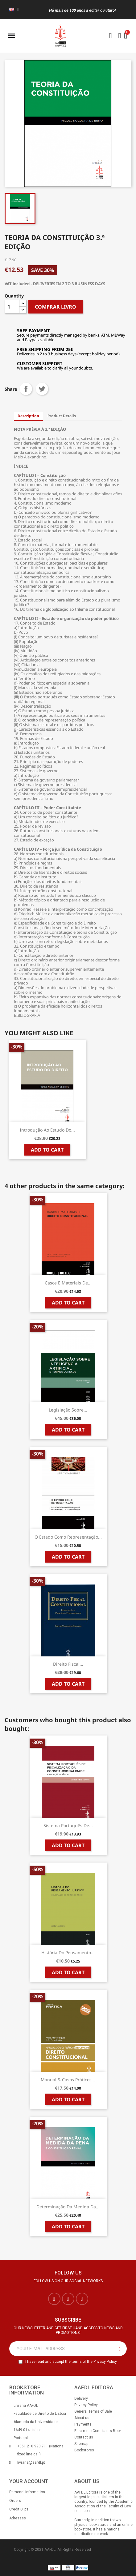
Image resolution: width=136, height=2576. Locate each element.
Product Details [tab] (61, 415)
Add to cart (47, 1149)
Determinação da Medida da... (68, 2207)
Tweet (42, 389)
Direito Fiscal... (68, 1664)
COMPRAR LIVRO (55, 306)
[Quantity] (12, 307)
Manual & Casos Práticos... (68, 2080)
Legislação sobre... (68, 1410)
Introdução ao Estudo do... (47, 1130)
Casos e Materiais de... (68, 1283)
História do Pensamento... (68, 1952)
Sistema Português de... (68, 1825)
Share (26, 389)
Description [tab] (28, 415)
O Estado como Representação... (68, 1537)
